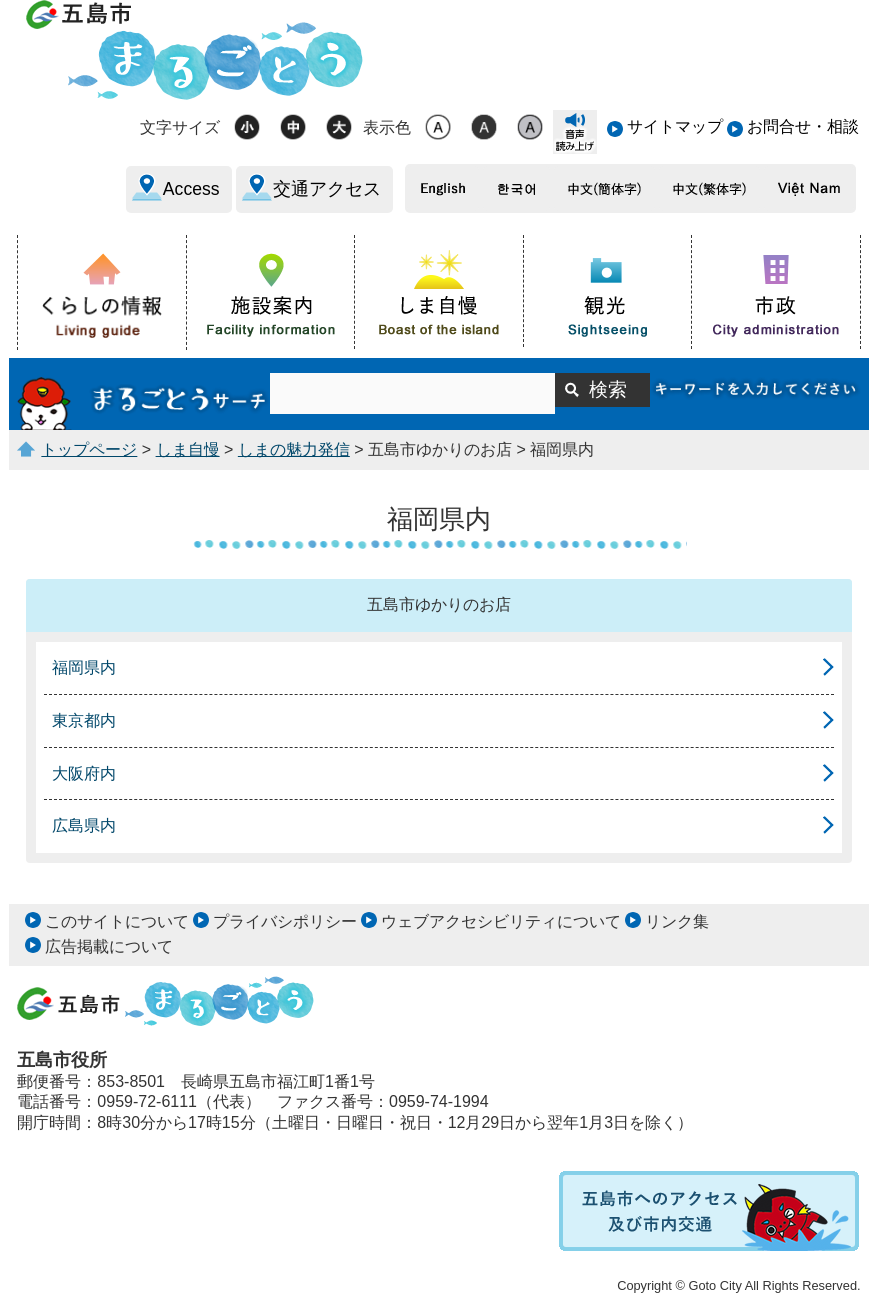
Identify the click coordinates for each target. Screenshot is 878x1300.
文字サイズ (180, 127)
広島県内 (84, 825)
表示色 (387, 127)
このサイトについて (117, 921)
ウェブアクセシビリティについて (501, 921)
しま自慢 (188, 449)
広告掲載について (109, 946)
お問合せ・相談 (803, 126)
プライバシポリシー (285, 921)
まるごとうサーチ (143, 394)
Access (191, 189)
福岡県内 (84, 667)
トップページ (89, 449)
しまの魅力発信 (294, 449)
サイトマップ (675, 126)
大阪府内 (84, 773)
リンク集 (677, 921)
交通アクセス (327, 189)
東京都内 (84, 720)
